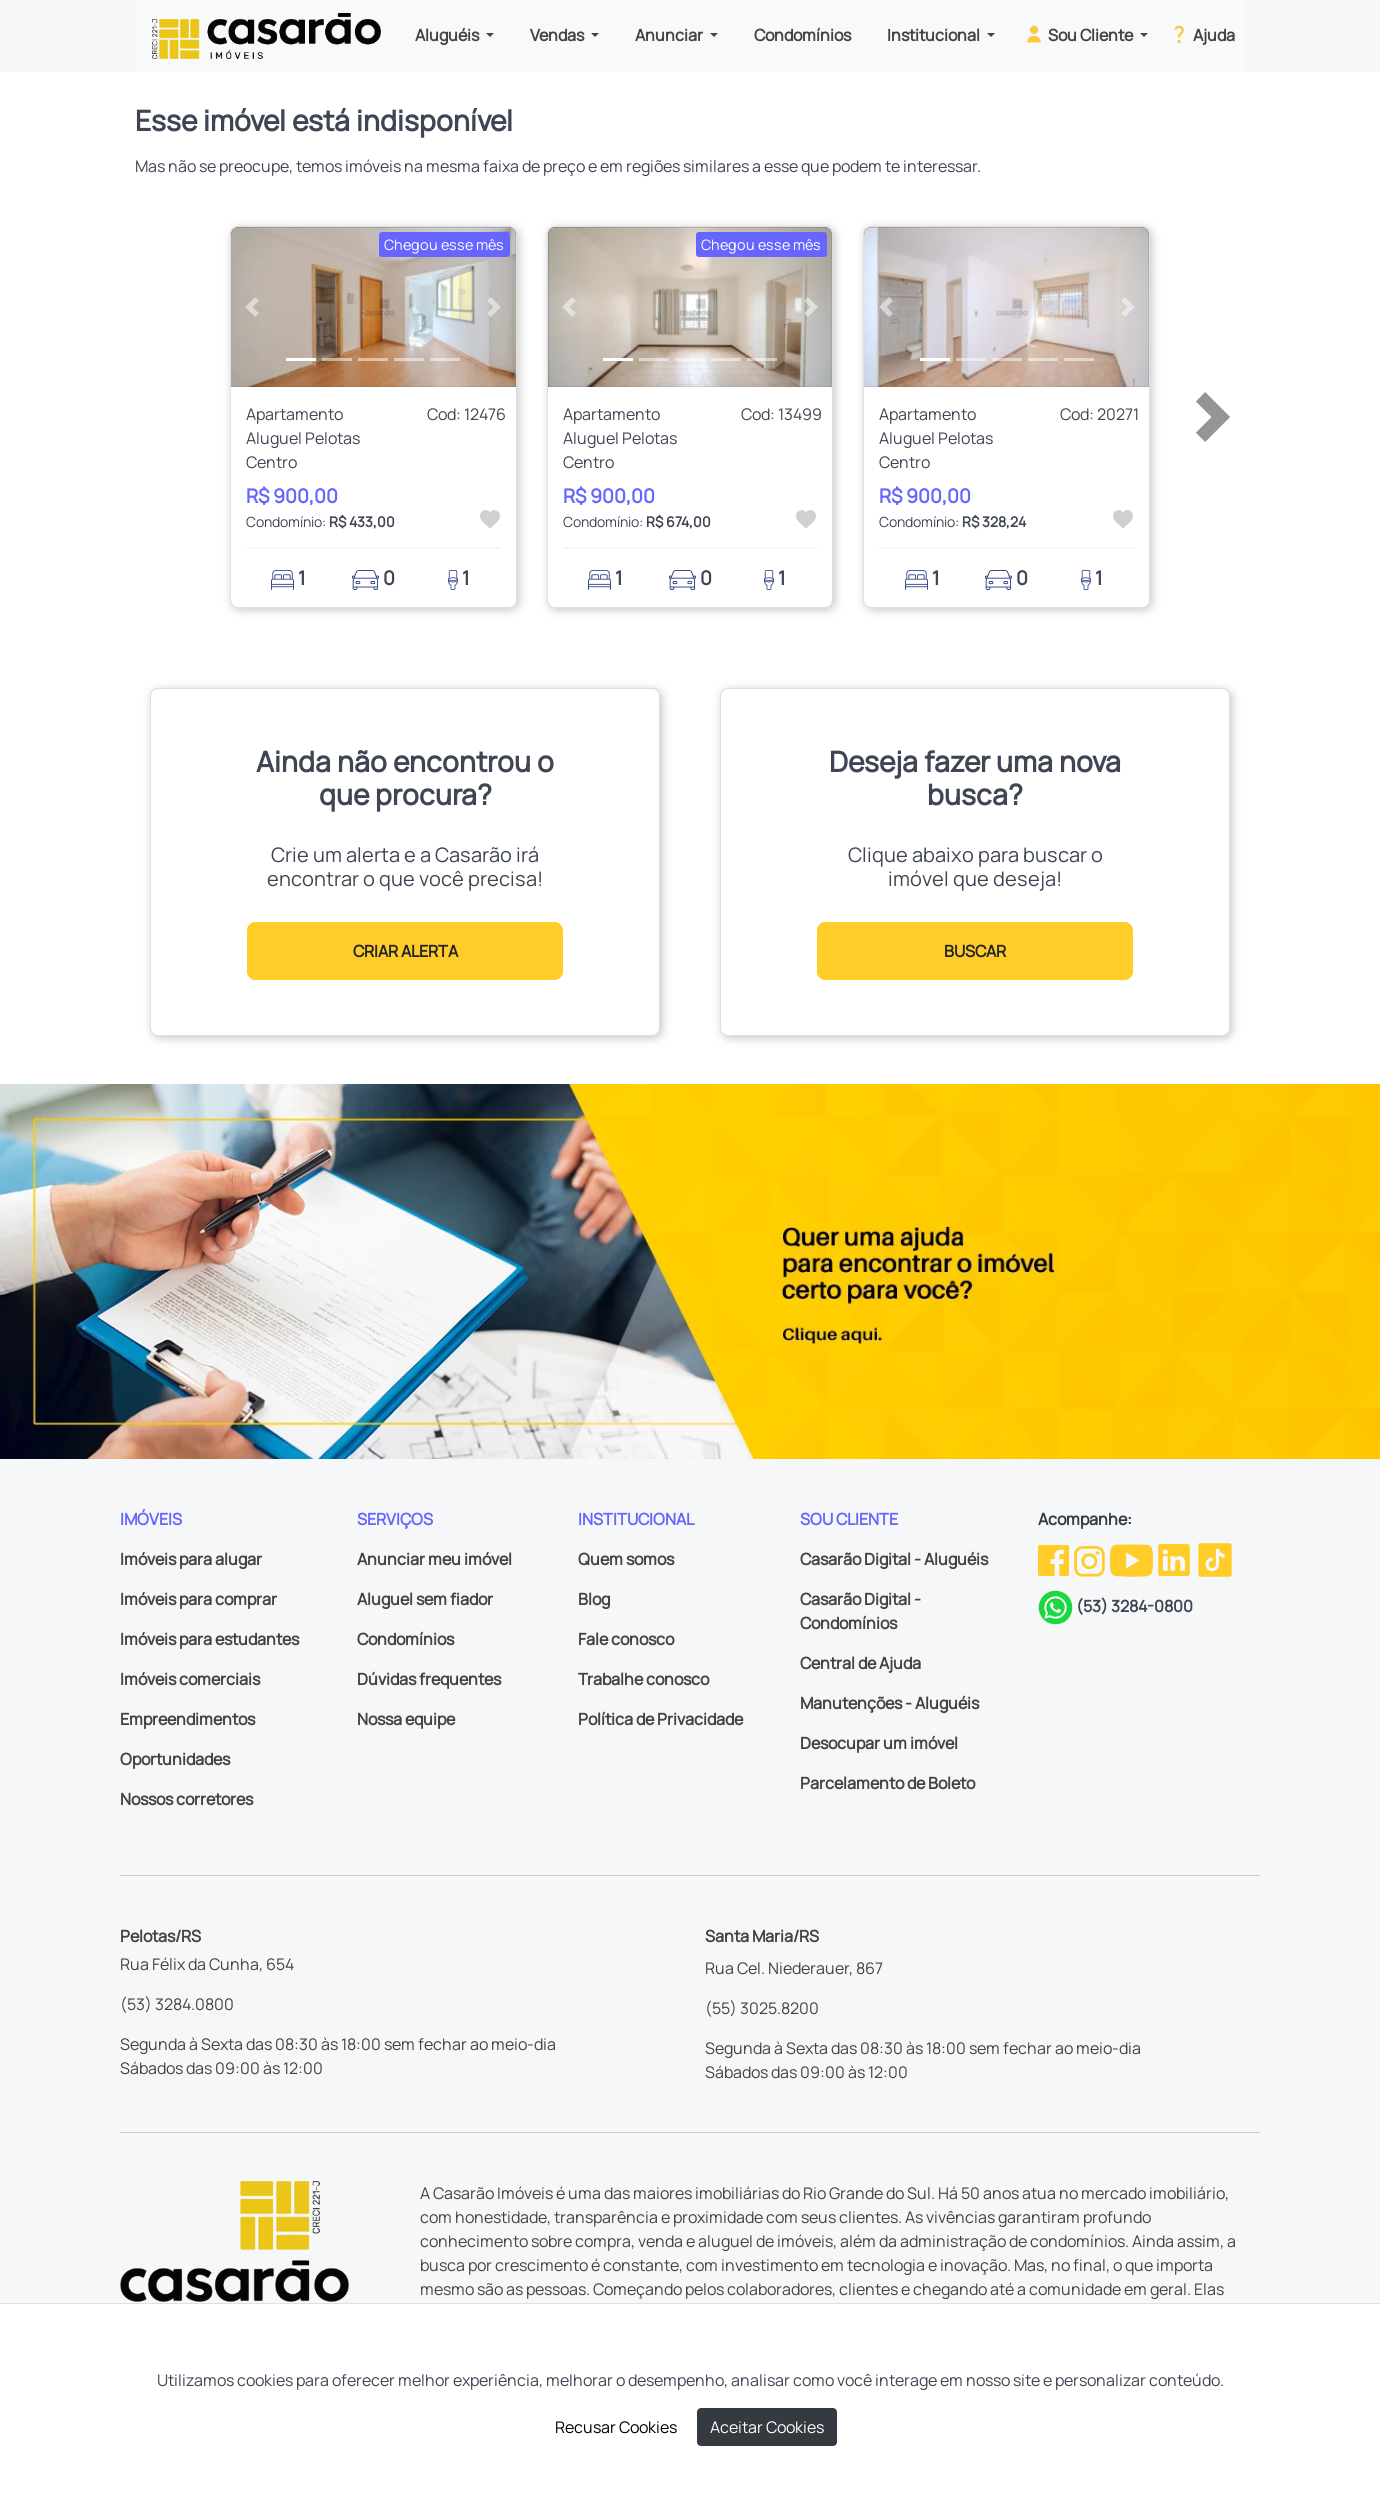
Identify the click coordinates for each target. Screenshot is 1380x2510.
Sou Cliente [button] (1079, 34)
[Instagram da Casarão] (1091, 1559)
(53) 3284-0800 (1134, 1606)
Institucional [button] (935, 35)
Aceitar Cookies (767, 2427)
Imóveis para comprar (198, 1599)
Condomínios (802, 35)
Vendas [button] (558, 35)
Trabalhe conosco (643, 1679)
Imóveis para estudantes (209, 1639)
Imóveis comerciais (190, 1679)
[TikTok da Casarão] (1215, 1559)
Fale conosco (626, 1639)
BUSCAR (975, 951)
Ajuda (1201, 34)
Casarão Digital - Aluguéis (894, 1559)
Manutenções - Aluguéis (889, 1703)
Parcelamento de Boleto (887, 1783)
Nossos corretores (186, 1799)
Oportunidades (175, 1759)
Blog (594, 1599)
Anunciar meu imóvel (434, 1559)
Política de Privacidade (660, 1719)
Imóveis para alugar (191, 1559)
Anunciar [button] (670, 35)
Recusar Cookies (616, 2427)
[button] (252, 307)
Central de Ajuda (860, 1663)
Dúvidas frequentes (429, 1679)
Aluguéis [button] (448, 35)
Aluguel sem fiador (425, 1599)
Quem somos (626, 1559)
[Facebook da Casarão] (1055, 1559)
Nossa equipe (406, 1719)
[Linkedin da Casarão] (1175, 1559)
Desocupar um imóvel (879, 1743)
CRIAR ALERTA (405, 951)
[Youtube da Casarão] (1133, 1559)
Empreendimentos (187, 1719)
